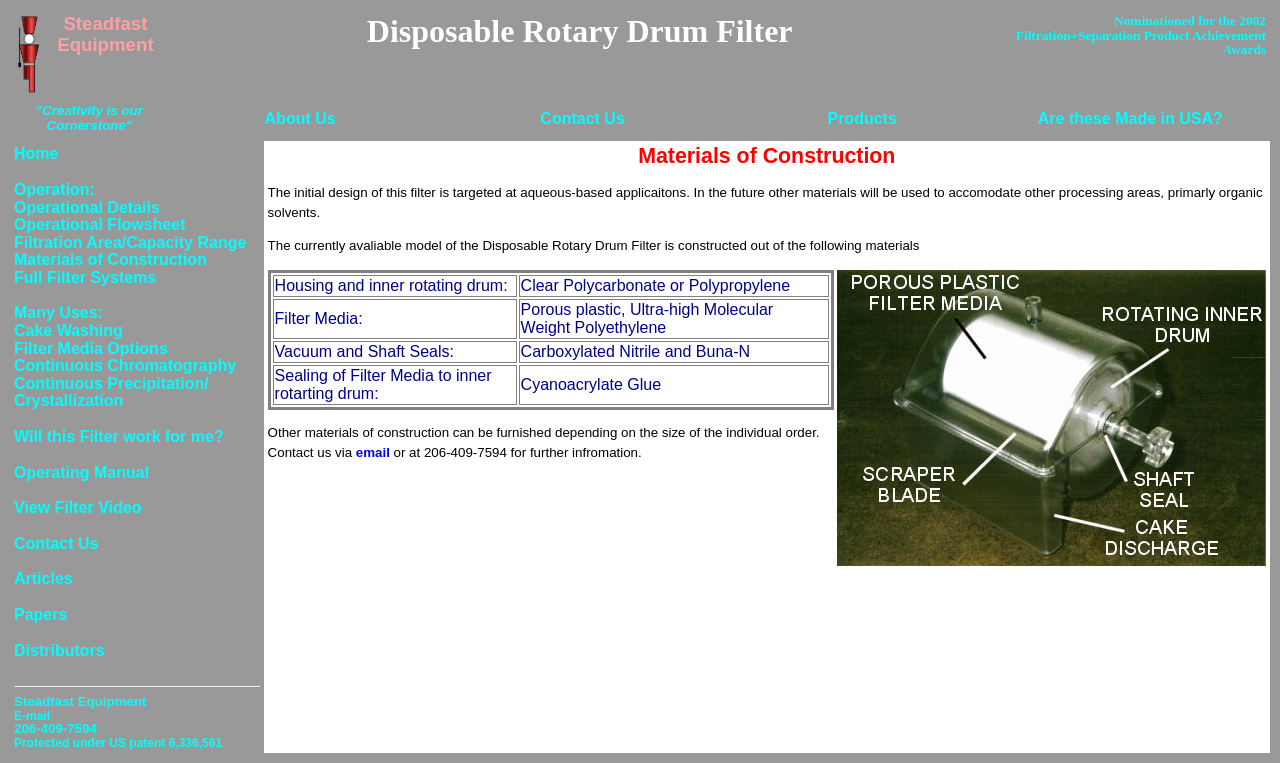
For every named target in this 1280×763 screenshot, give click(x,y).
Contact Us (582, 118)
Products (861, 118)
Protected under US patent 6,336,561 (118, 743)
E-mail (32, 716)
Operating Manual (81, 472)
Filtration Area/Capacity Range (130, 242)
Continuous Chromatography (125, 365)
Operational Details (87, 207)
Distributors (59, 650)
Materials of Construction (110, 259)
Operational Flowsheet (100, 224)
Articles (43, 578)
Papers (40, 614)
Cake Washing (68, 330)
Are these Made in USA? (1130, 118)
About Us (300, 118)
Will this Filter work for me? (119, 436)
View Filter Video (77, 507)
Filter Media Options (91, 348)
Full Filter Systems (85, 277)
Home (36, 153)
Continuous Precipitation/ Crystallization (111, 392)
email (373, 452)
